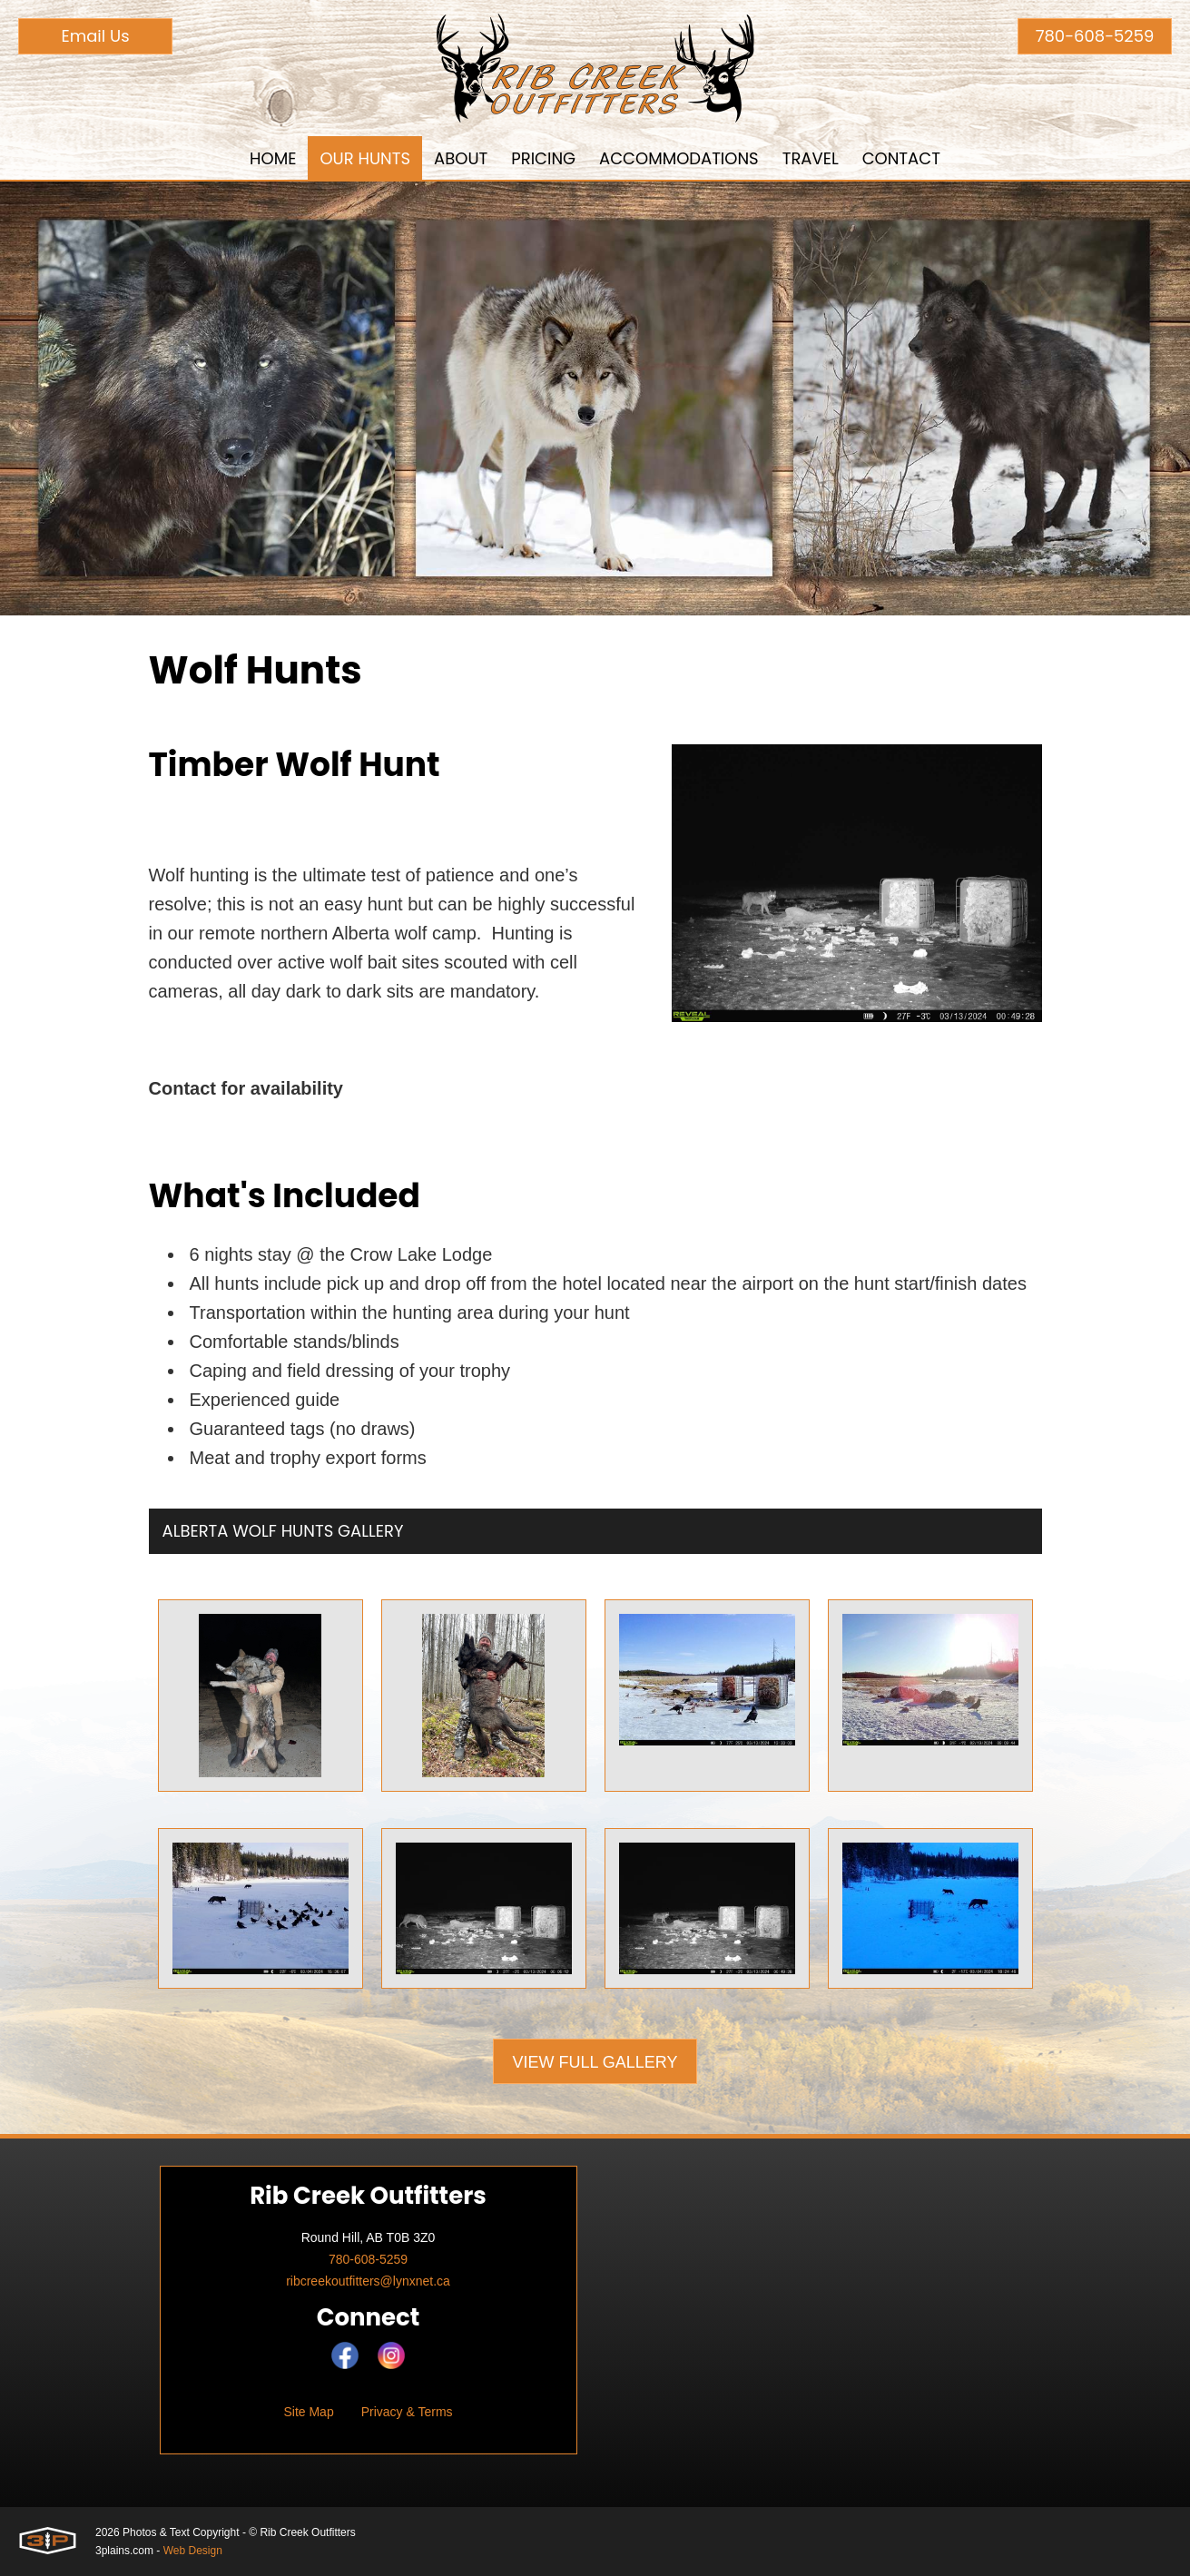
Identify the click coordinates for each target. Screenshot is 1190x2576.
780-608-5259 (1095, 36)
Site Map (308, 2411)
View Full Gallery (594, 2062)
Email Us (95, 36)
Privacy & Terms (407, 2411)
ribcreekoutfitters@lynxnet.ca (368, 2281)
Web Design (192, 2550)
